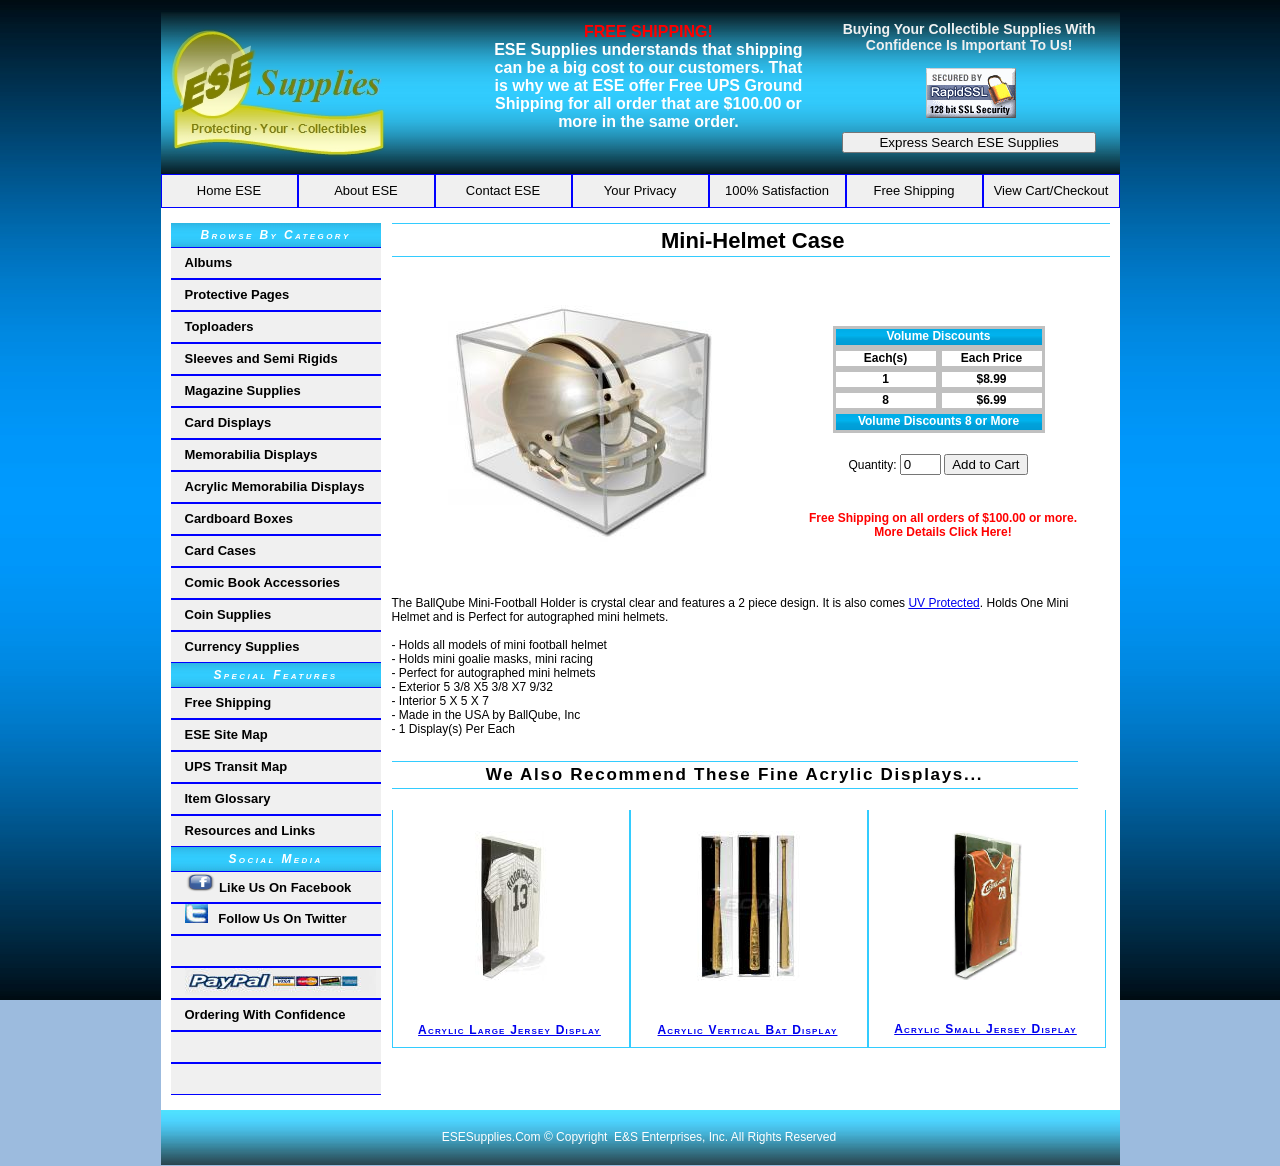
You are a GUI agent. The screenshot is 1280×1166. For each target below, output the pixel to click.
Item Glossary (228, 798)
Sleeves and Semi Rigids (261, 358)
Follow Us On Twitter (266, 915)
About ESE (366, 190)
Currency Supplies (242, 646)
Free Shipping (914, 190)
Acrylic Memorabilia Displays (275, 486)
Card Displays (228, 422)
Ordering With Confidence (265, 1014)
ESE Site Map (226, 734)
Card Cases (221, 550)
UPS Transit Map (236, 766)
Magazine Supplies (243, 390)
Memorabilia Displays (251, 454)
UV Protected (943, 603)
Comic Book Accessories (263, 582)
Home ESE (229, 190)
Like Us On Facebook (268, 883)
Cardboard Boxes (239, 518)
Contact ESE (503, 190)
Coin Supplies (228, 614)
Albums (209, 262)
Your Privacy (640, 190)
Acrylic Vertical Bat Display (748, 1030)
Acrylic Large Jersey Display (509, 1030)
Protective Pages (237, 294)
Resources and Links (250, 830)
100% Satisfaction (777, 190)
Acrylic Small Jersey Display (985, 1029)
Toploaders (219, 326)
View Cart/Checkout (1051, 190)
